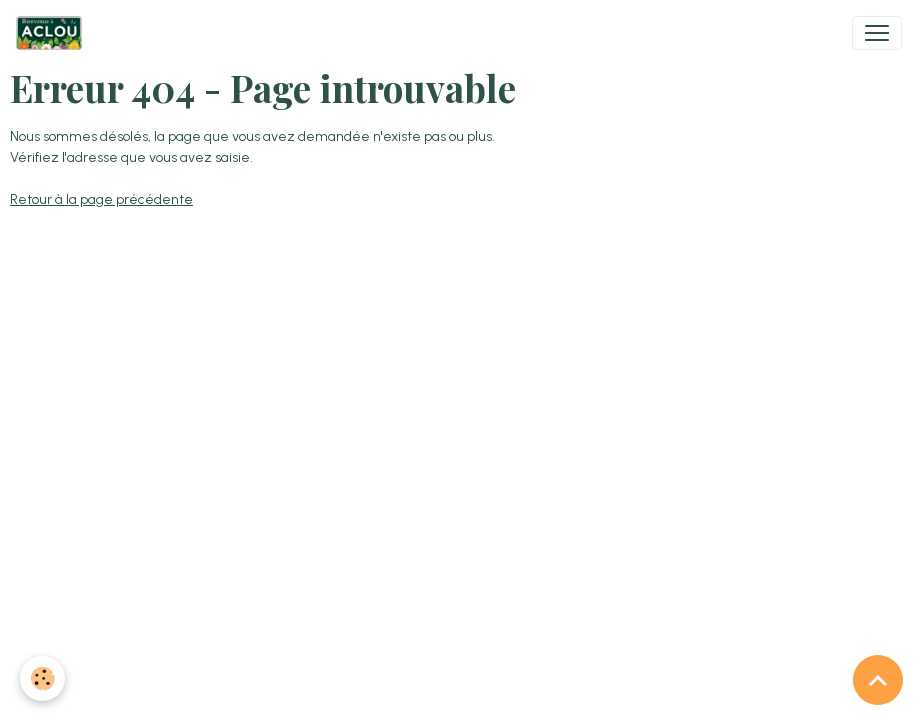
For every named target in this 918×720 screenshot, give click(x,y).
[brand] (53, 33)
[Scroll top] (878, 680)
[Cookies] (42, 678)
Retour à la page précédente (101, 199)
